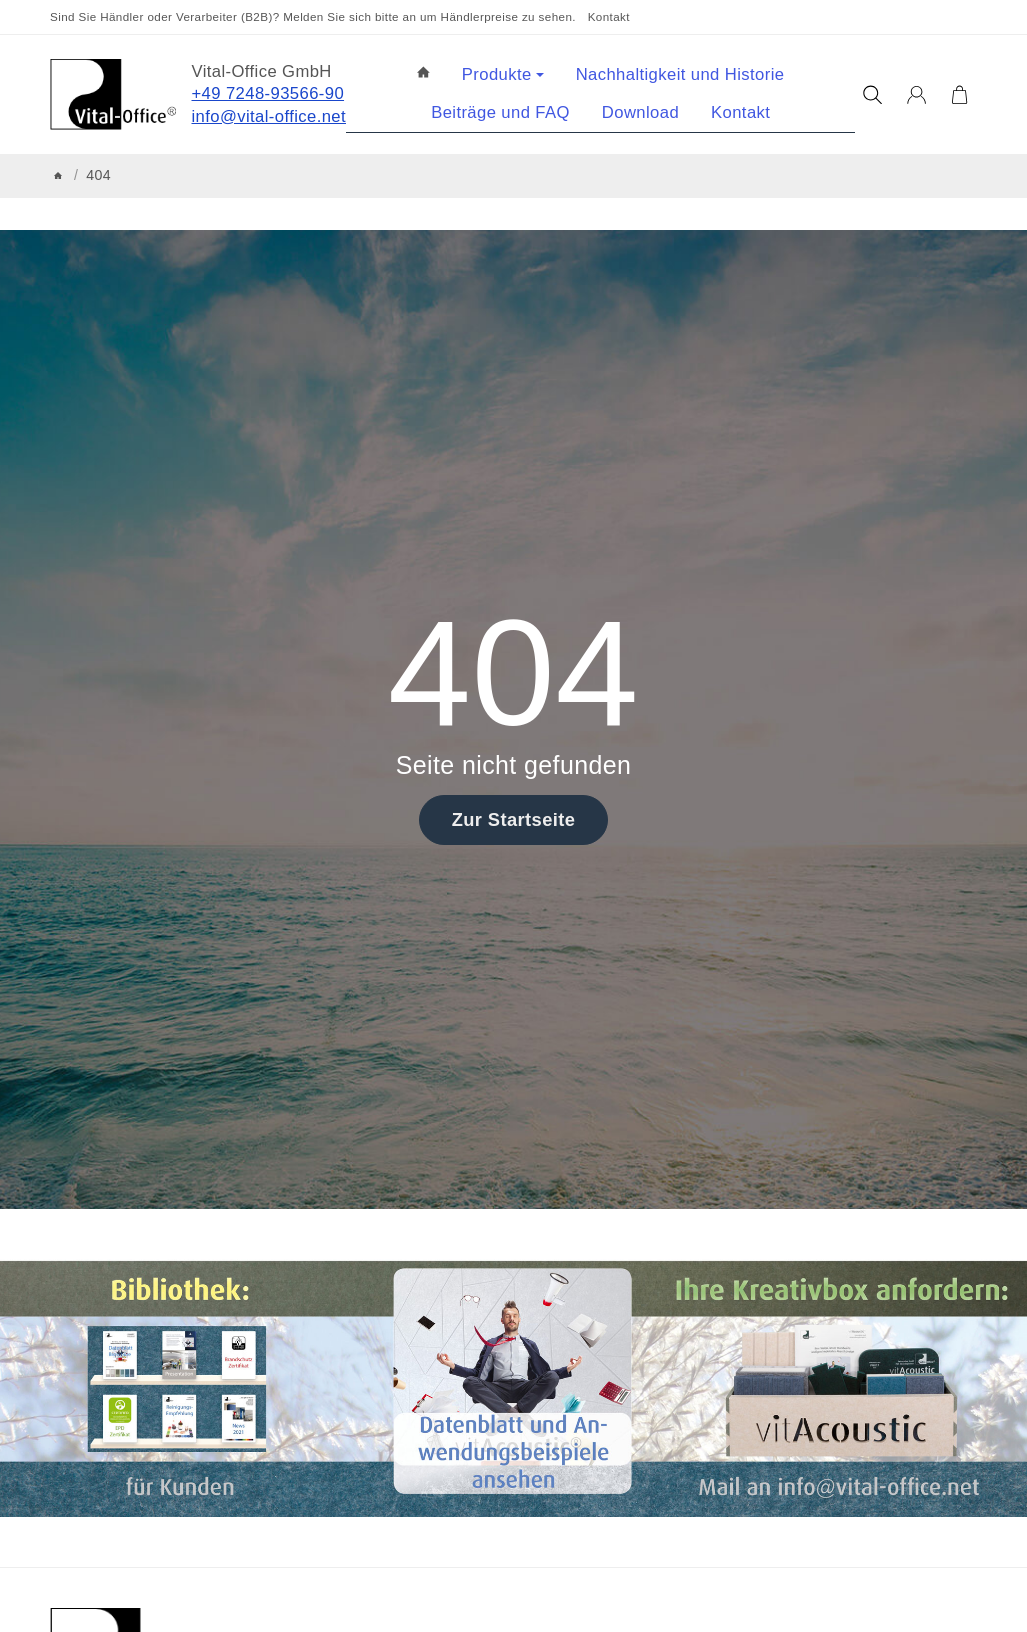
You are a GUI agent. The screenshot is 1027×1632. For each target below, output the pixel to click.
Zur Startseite (514, 819)
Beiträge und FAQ (500, 112)
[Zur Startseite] (113, 94)
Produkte (503, 74)
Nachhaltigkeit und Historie (680, 74)
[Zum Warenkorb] (959, 95)
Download (640, 112)
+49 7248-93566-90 (268, 93)
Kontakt (609, 16)
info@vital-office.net (269, 116)
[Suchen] (872, 95)
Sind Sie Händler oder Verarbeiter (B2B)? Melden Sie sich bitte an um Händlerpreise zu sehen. (313, 16)
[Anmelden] (916, 95)
